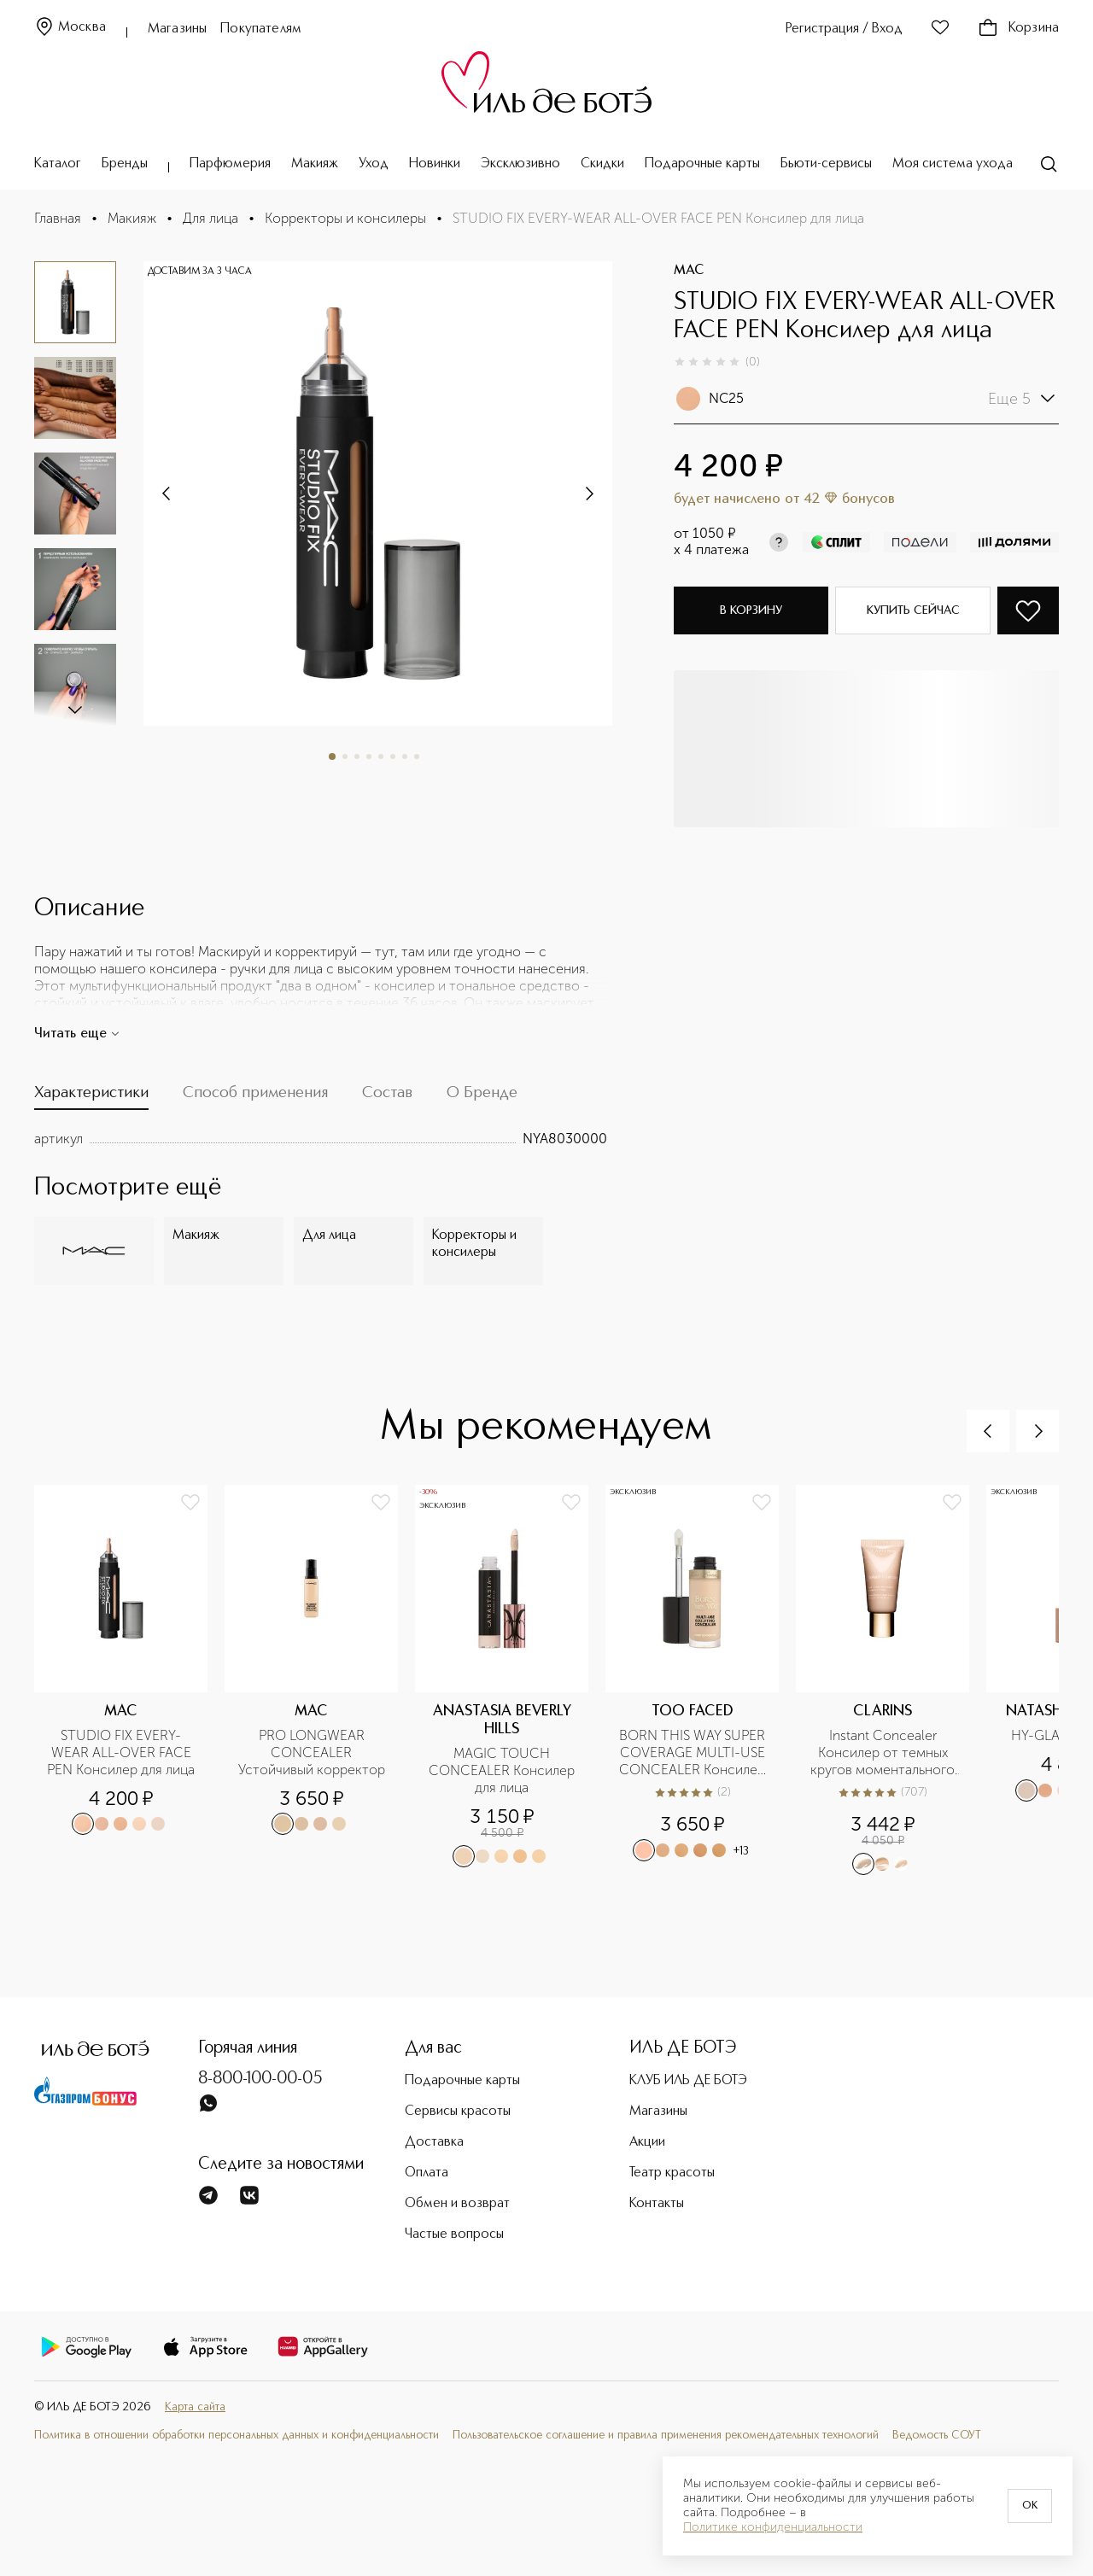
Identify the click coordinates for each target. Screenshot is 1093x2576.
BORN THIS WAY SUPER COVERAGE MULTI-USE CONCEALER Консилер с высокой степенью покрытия (694, 1753)
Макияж (314, 164)
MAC (689, 270)
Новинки (434, 164)
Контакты (656, 2204)
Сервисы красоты (458, 2111)
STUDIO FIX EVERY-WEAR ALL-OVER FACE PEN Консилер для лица (121, 1752)
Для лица (210, 218)
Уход (374, 164)
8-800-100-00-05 (260, 2079)
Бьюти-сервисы (826, 164)
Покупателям (260, 29)
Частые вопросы (454, 2234)
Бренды (125, 164)
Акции (647, 2142)
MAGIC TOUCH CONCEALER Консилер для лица (503, 1770)
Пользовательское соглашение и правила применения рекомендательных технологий (666, 2435)
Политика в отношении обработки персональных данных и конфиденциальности (236, 2435)
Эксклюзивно (520, 164)
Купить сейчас (913, 610)
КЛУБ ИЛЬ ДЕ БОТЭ (688, 2081)
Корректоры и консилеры (345, 218)
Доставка (434, 2142)
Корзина (1018, 28)
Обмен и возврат (457, 2204)
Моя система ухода (952, 164)
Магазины (177, 29)
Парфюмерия (230, 164)
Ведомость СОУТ (936, 2435)
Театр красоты (672, 2173)
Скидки (602, 164)
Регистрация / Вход (844, 29)
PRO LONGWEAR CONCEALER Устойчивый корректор (311, 1752)
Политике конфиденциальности (772, 2527)
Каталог (57, 164)
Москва (70, 28)
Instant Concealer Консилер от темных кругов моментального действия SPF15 (884, 1753)
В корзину (751, 610)
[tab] (91, 1097)
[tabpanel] (320, 1139)
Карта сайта (195, 2407)
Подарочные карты (702, 164)
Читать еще (77, 1034)
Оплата (426, 2173)
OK (1029, 2506)
